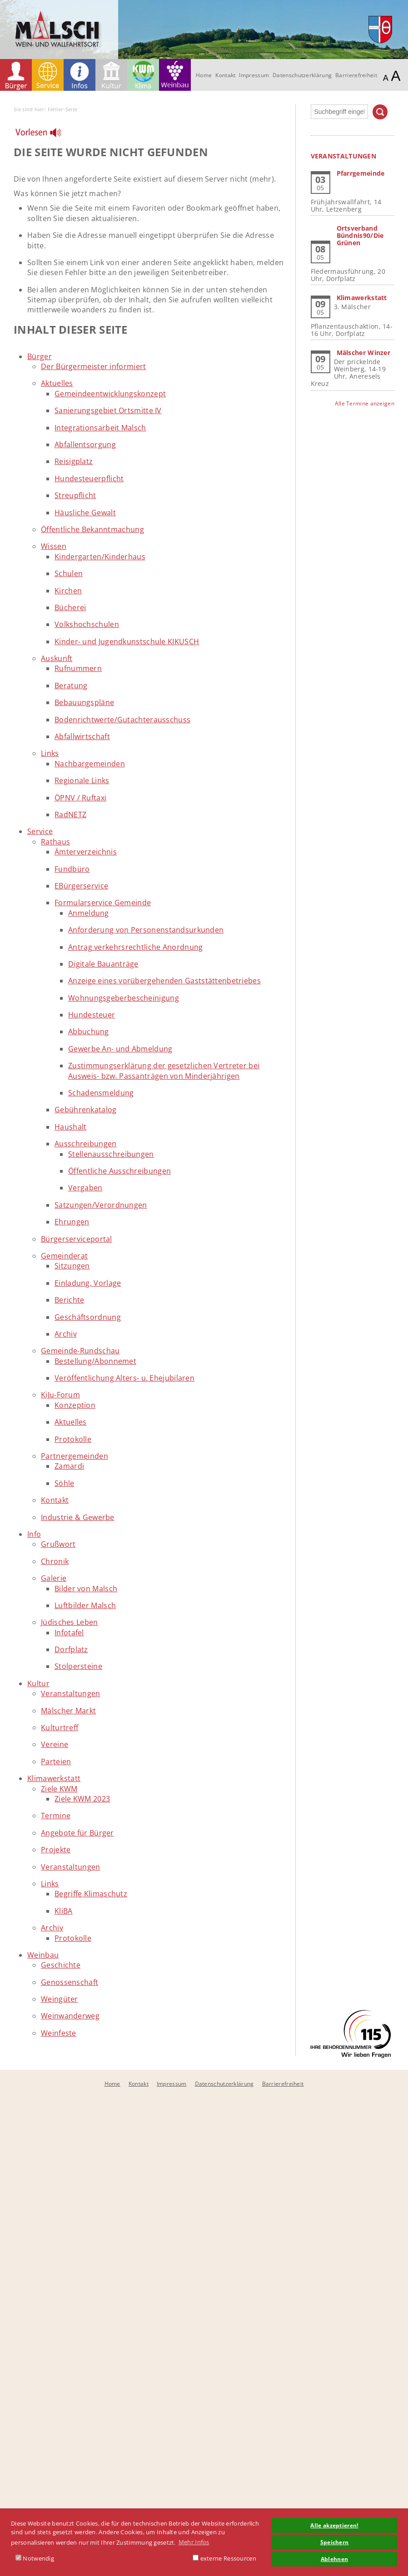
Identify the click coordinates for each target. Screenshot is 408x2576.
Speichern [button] (334, 2542)
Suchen (380, 111)
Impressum (254, 75)
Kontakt (225, 75)
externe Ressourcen (224, 2558)
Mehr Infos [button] (194, 2542)
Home (204, 75)
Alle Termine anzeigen (364, 403)
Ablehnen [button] (334, 2558)
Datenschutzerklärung (302, 75)
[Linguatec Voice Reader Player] (43, 135)
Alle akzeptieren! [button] (334, 2525)
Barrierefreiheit (356, 75)
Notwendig (34, 2558)
